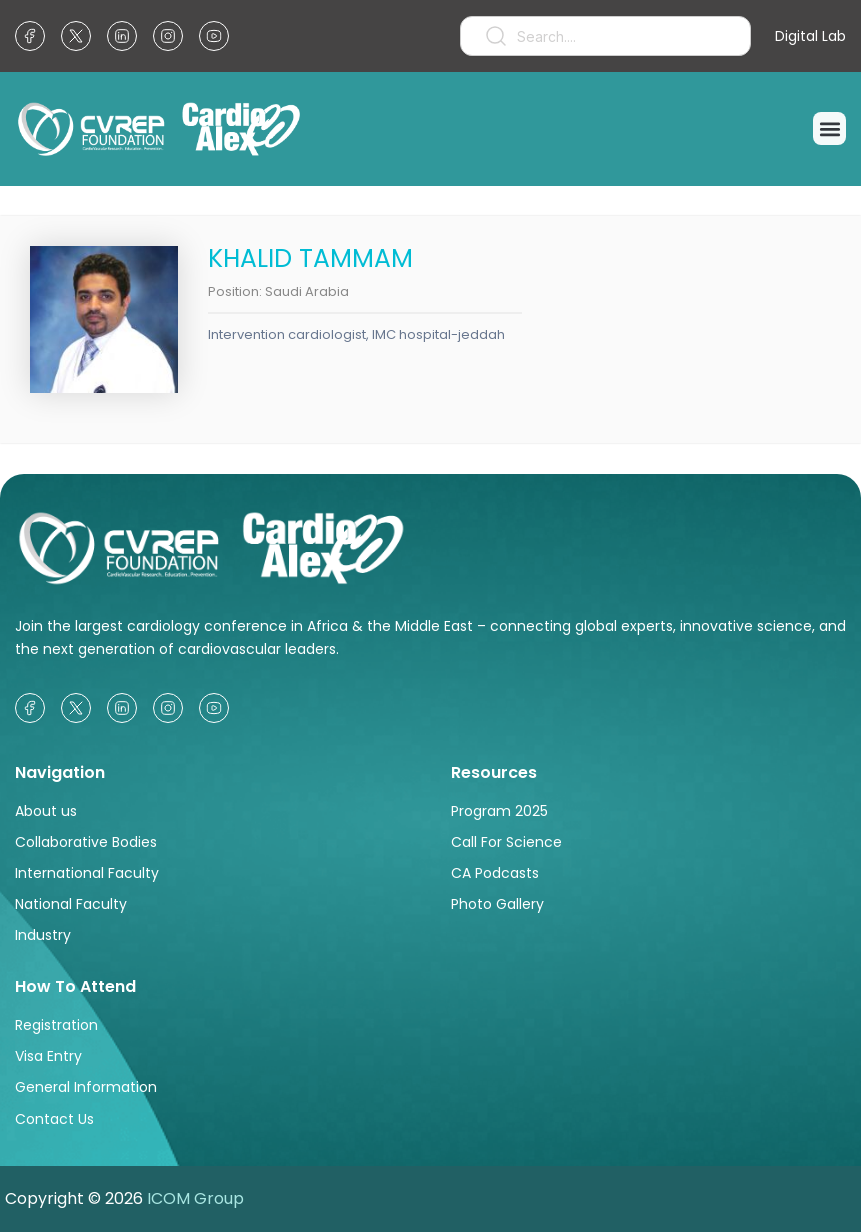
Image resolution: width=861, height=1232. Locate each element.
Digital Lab (810, 36)
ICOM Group (195, 1198)
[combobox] (605, 36)
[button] (829, 128)
